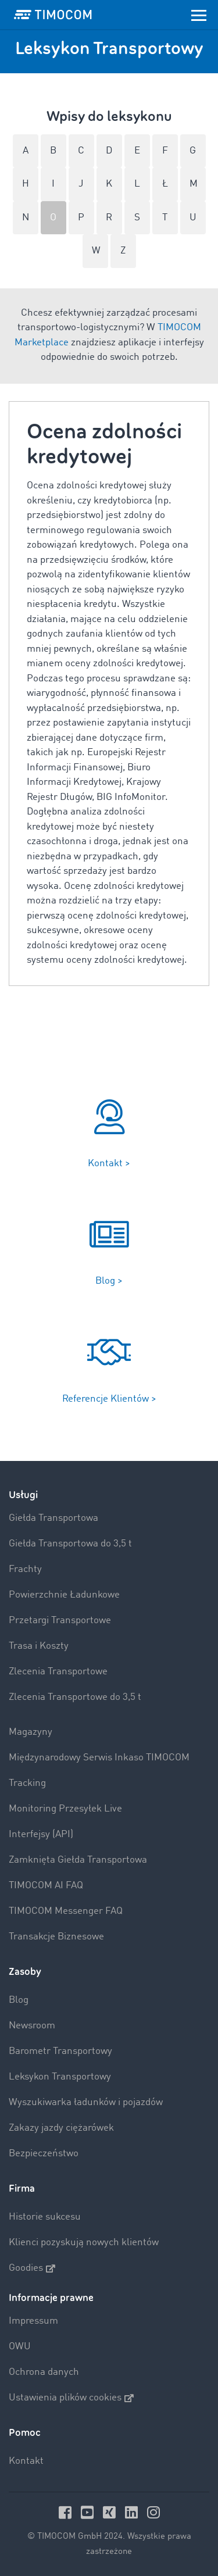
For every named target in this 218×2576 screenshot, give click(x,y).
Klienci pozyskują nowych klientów (84, 2243)
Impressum (33, 2321)
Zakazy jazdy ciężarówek (61, 2128)
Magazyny (30, 1732)
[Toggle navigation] (198, 14)
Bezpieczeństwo (43, 2154)
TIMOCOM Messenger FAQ (66, 1911)
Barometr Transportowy (60, 2051)
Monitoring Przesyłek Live (65, 1809)
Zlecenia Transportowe (58, 1672)
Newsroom (32, 2026)
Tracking (27, 1783)
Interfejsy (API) (41, 1834)
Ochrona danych (44, 2372)
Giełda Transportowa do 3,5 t (70, 1544)
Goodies (32, 2268)
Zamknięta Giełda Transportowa (78, 1860)
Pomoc (25, 2432)
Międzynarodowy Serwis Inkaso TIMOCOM (99, 1758)
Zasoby (25, 1971)
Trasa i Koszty (39, 1646)
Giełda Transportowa (53, 1518)
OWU (20, 2347)
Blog (18, 2000)
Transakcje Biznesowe (56, 1937)
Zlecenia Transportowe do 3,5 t (75, 1697)
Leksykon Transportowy (60, 2077)
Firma (22, 2188)
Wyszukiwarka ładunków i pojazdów (86, 2102)
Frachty (25, 1569)
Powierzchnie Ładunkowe (64, 1595)
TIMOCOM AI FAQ (46, 1886)
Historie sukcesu (45, 2217)
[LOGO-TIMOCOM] (53, 14)
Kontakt (26, 2461)
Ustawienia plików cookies (71, 2398)
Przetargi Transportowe (60, 1620)
